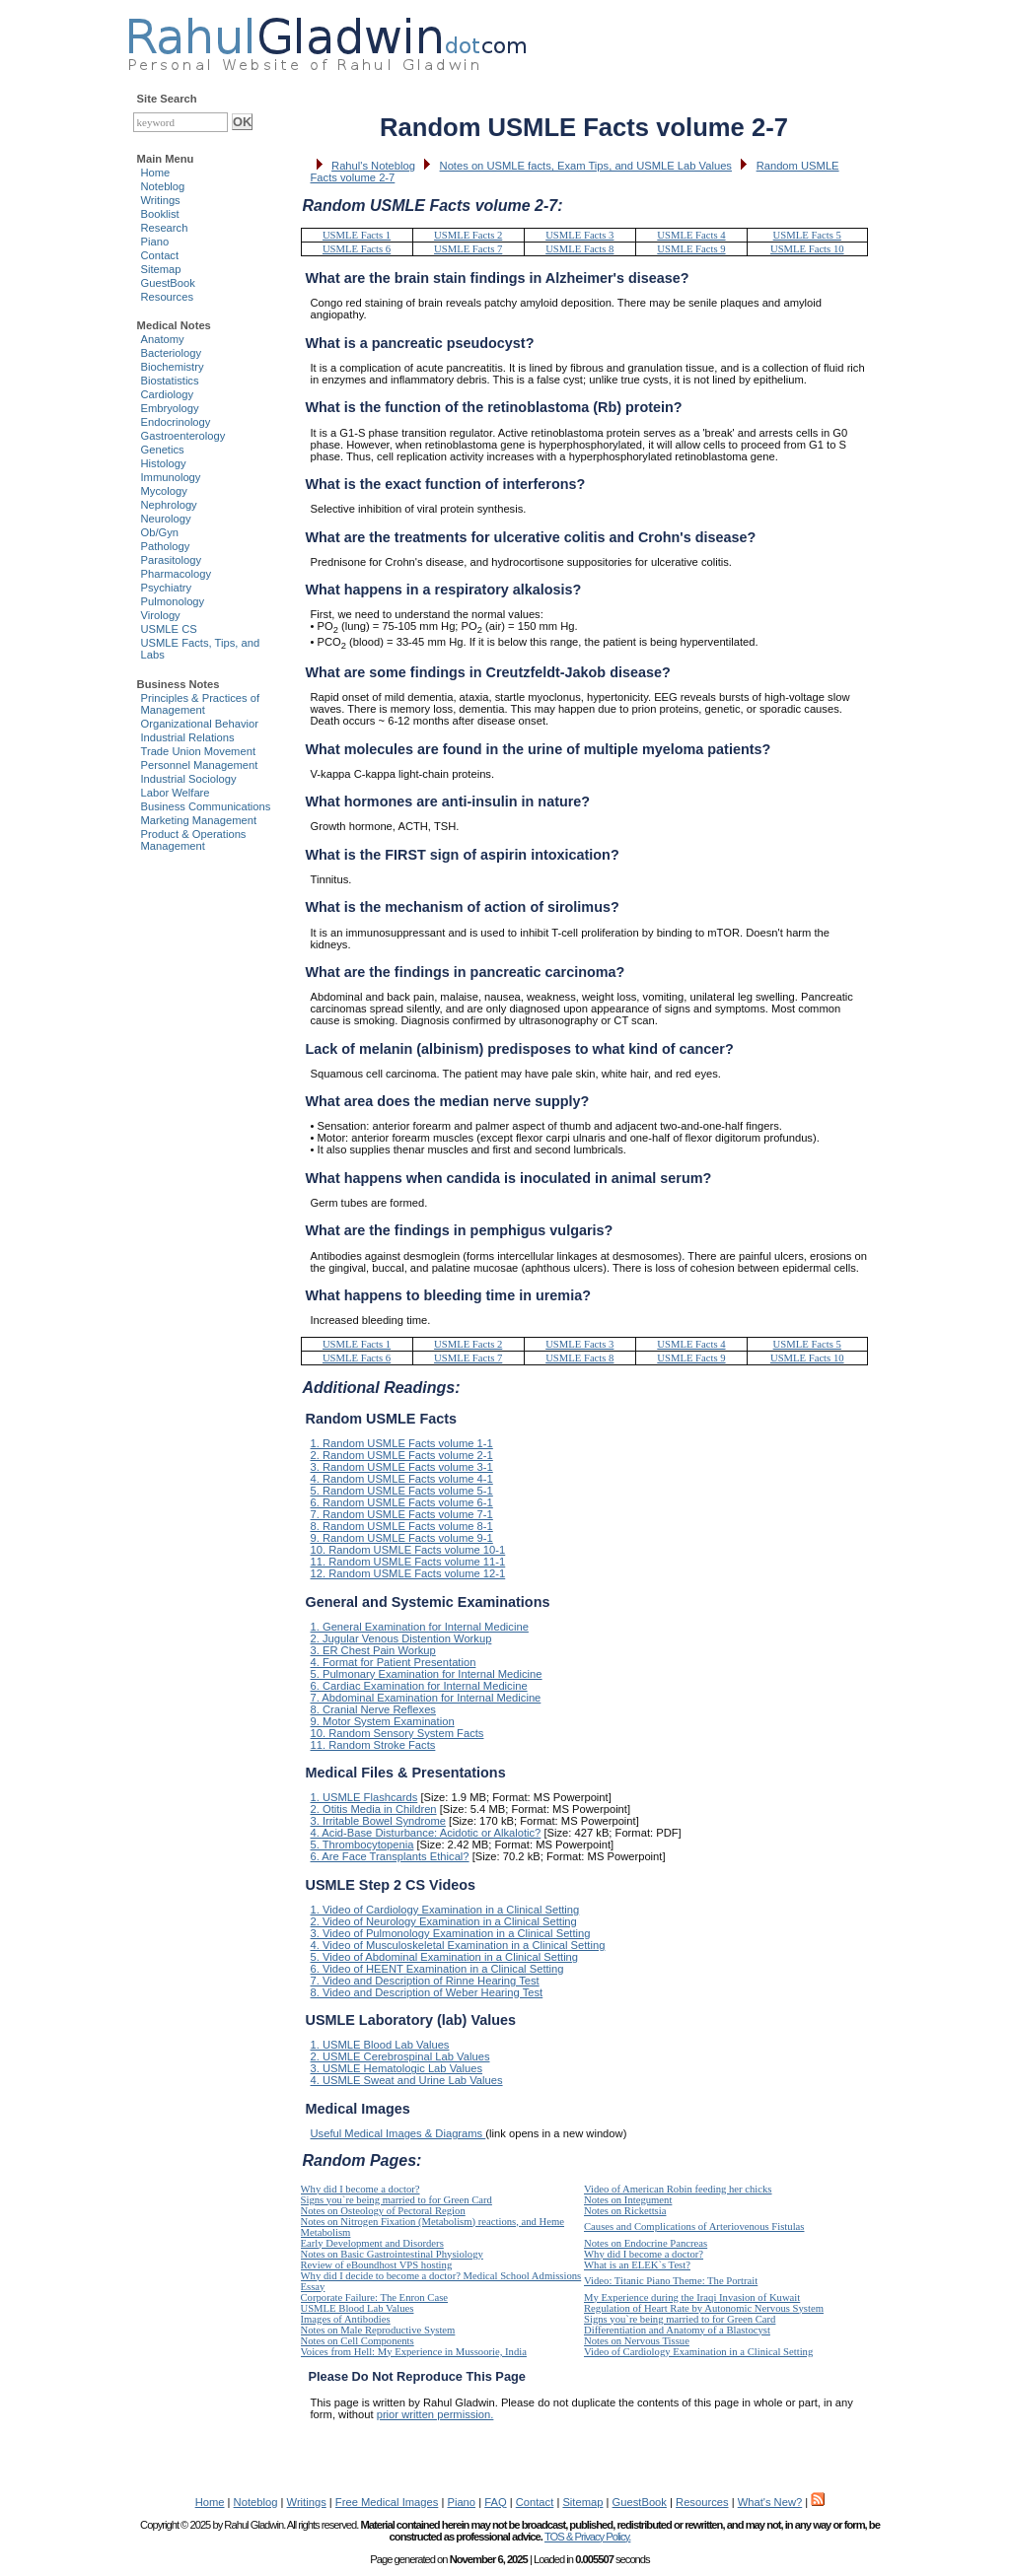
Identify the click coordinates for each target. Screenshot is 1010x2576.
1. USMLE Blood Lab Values (380, 2045)
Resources (167, 297)
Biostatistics (170, 380)
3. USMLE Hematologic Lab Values (397, 2068)
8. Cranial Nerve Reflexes (373, 1709)
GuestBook (168, 283)
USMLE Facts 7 (468, 249)
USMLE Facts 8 (579, 249)
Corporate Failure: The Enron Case (375, 2297)
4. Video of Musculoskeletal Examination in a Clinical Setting (458, 1945)
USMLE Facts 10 (807, 249)
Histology (163, 463)
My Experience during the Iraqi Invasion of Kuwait (692, 2297)
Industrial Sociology (189, 779)
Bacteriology (171, 353)
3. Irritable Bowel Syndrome (378, 1821)
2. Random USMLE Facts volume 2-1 (402, 1455)
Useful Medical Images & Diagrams (398, 2133)
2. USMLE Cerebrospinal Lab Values (400, 2056)
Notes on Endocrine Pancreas (645, 2243)
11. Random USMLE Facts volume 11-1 (408, 1561)
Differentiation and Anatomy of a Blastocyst (677, 2330)
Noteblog (163, 186)
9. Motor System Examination (383, 1721)
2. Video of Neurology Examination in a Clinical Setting (444, 1921)
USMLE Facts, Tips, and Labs (200, 649)
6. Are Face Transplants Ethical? (390, 1856)
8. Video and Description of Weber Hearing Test (427, 1992)
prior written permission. (435, 2414)
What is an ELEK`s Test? (637, 2265)
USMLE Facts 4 (691, 235)
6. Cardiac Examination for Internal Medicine (419, 1686)
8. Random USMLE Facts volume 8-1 (402, 1526)
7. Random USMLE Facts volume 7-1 (402, 1514)
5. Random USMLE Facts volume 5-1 (402, 1491)
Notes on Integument (628, 2199)
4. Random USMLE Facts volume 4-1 (402, 1479)
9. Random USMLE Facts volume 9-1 (402, 1538)
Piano (155, 241)
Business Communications (206, 806)
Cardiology (167, 394)
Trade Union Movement (198, 751)
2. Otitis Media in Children (374, 1809)
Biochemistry (172, 367)
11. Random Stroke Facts (373, 1745)
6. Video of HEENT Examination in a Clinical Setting (437, 1969)
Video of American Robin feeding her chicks (678, 2189)
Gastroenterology (183, 436)
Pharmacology (176, 574)
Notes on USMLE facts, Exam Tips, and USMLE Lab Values (586, 166)
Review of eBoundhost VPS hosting (377, 2265)
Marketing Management (199, 820)
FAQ (495, 2502)
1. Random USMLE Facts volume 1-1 (402, 1443)
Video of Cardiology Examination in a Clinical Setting (698, 2351)
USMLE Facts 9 (691, 249)
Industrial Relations (188, 737)
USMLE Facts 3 (579, 235)
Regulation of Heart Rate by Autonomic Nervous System (704, 2308)
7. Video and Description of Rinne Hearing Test (425, 1980)
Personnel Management (199, 765)
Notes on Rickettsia (625, 2210)
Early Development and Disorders (372, 2243)
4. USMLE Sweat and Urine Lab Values (407, 2080)
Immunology (171, 477)
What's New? (770, 2502)
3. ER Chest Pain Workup (373, 1650)
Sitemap (161, 269)
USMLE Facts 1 (357, 235)
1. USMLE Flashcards (364, 1797)
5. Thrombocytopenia (362, 1844)
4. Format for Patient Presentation (393, 1662)
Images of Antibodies (346, 2319)
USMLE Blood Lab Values (357, 2308)
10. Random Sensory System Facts (397, 1733)
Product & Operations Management (194, 840)
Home (156, 172)
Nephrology (169, 505)
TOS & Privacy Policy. (587, 2536)
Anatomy (162, 339)
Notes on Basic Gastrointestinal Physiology (392, 2254)
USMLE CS (169, 629)
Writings (160, 200)
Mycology (164, 491)
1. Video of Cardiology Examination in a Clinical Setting (445, 1909)
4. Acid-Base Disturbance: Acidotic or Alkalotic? (426, 1833)
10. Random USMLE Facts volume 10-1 (408, 1550)
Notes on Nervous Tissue (636, 2340)
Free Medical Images (386, 2502)
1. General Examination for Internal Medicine (420, 1627)
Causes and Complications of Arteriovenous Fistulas (694, 2226)
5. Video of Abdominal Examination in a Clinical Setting (445, 1957)
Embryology (170, 408)
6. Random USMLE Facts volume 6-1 (402, 1502)
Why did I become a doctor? (360, 2189)
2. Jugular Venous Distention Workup (401, 1638)
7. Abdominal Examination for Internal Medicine (426, 1698)
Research (164, 228)
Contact (160, 255)
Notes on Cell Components (357, 2340)
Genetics (162, 449)
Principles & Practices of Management (200, 704)
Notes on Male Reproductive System (378, 2330)
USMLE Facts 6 (357, 249)
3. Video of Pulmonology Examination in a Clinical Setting (451, 1933)
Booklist (160, 214)
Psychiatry (166, 587)
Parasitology (171, 560)
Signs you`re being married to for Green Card (396, 2199)
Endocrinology (176, 422)
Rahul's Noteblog (373, 166)
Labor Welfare (175, 793)
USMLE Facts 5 (807, 235)
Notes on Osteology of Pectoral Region (383, 2210)
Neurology (166, 518)
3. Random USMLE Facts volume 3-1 (402, 1467)
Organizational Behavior (199, 724)
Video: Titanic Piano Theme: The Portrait (671, 2280)
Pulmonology (173, 601)
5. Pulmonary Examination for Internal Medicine (426, 1674)
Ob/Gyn (160, 532)
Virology (160, 615)
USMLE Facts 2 (468, 235)
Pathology (165, 546)
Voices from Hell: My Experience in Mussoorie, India (414, 2351)
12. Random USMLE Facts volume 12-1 (408, 1573)
